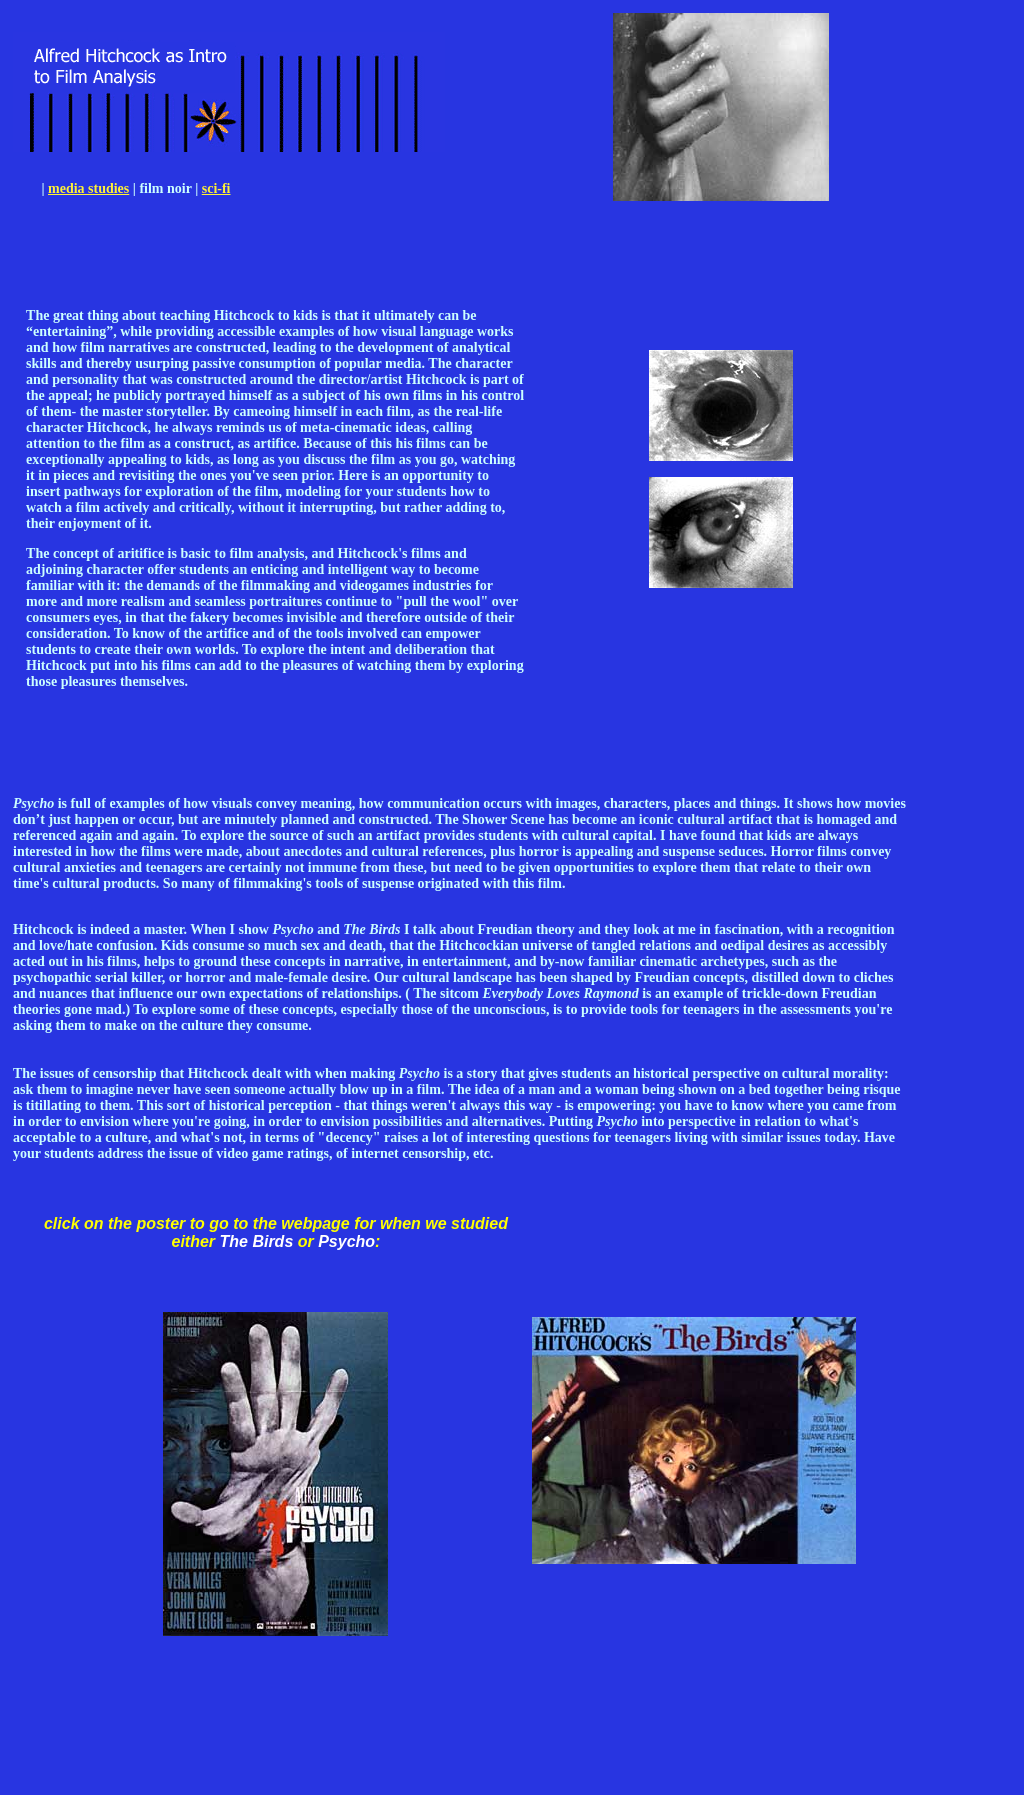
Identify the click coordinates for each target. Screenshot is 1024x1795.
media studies (88, 188)
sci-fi (216, 188)
